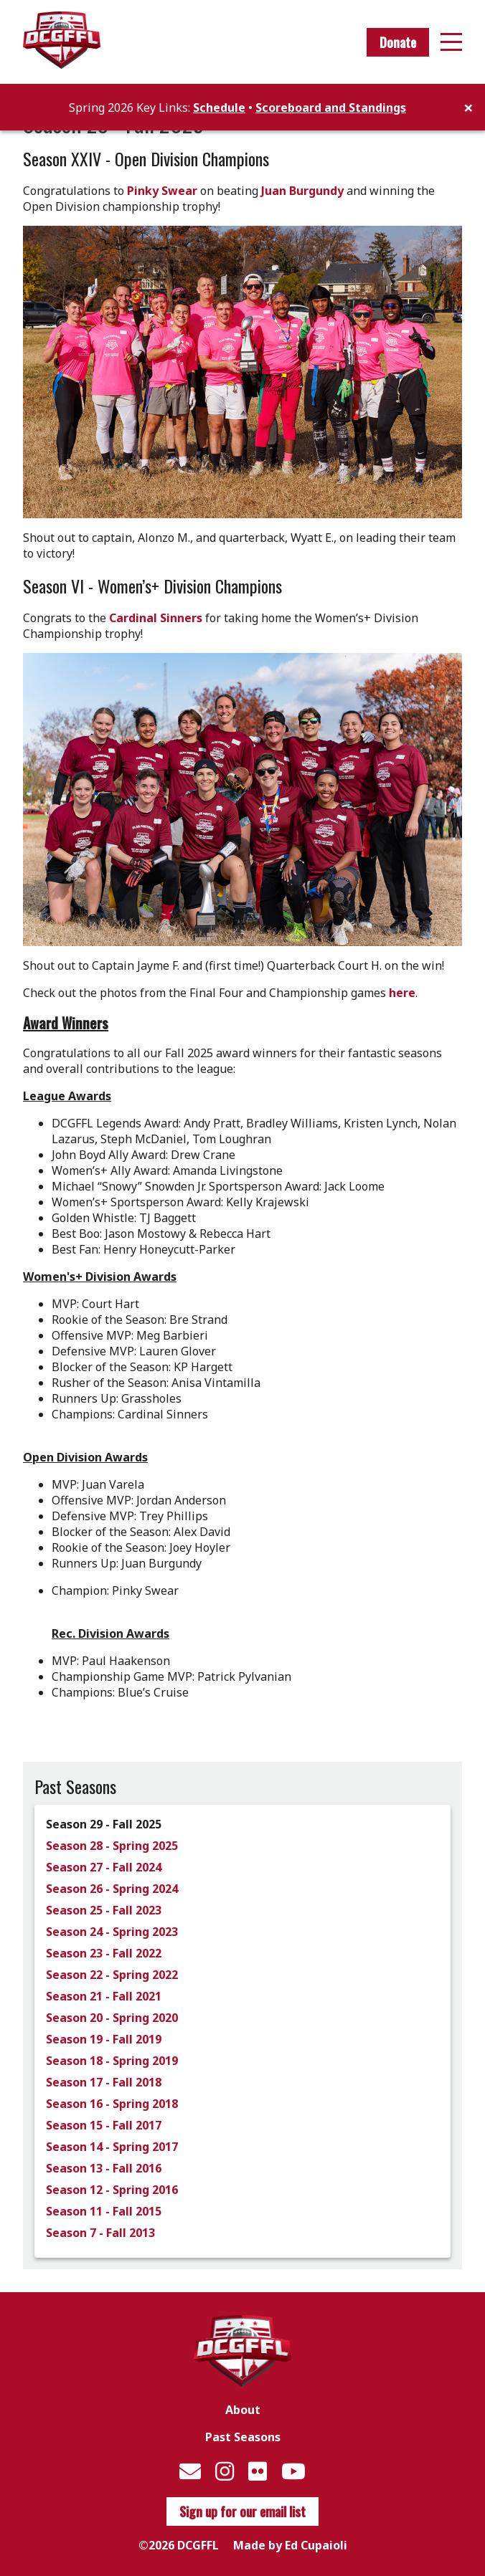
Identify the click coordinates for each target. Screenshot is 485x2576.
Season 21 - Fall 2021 (103, 1996)
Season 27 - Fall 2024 (103, 1867)
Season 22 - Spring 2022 (112, 1975)
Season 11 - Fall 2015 (103, 2211)
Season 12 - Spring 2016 (112, 2190)
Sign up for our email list (242, 2511)
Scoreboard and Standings (330, 107)
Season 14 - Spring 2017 (112, 2147)
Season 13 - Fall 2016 (103, 2168)
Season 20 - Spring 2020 (112, 2018)
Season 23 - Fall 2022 (103, 1953)
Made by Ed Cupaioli (290, 2545)
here (402, 993)
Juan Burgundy (302, 191)
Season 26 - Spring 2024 (112, 1889)
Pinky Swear (162, 191)
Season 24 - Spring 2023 (112, 1932)
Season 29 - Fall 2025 (103, 1824)
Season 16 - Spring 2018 (112, 2104)
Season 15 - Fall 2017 (103, 2125)
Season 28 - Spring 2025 (112, 1846)
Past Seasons (243, 2437)
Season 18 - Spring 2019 (112, 2061)
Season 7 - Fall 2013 (100, 2233)
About (242, 2410)
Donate (398, 42)
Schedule (219, 107)
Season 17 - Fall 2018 (103, 2082)
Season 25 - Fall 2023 (103, 1910)
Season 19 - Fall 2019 (103, 2039)
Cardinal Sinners (155, 618)
